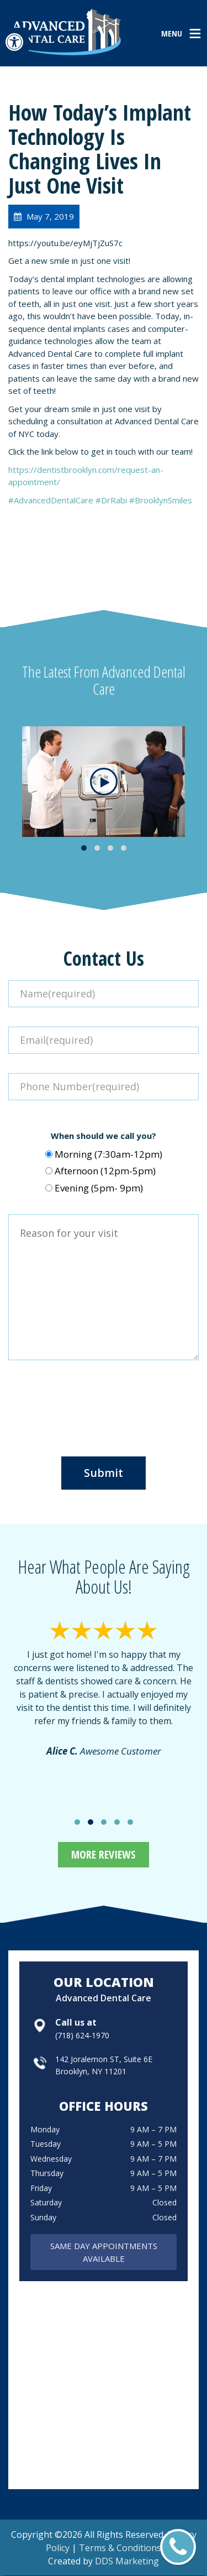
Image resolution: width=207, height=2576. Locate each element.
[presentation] (104, 1404)
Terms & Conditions (120, 2548)
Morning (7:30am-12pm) (108, 1154)
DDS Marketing (127, 2561)
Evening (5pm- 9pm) (99, 1188)
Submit (103, 1472)
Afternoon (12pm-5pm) (105, 1170)
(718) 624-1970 (82, 2035)
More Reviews (103, 1854)
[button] (14, 42)
